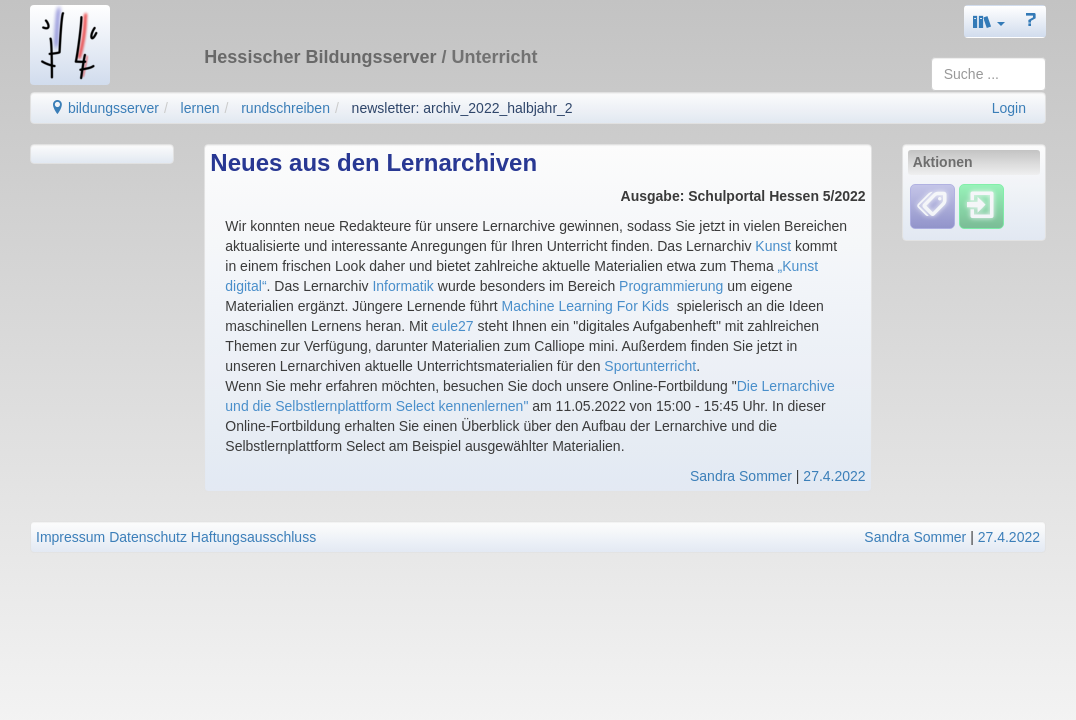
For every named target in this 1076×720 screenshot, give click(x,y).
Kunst (773, 246)
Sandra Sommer (741, 476)
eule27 (453, 326)
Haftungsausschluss (253, 537)
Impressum (70, 537)
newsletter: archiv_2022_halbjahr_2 (462, 108)
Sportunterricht (650, 366)
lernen (200, 108)
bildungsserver (104, 108)
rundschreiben (285, 108)
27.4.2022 (834, 476)
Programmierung (671, 286)
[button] (989, 21)
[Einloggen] (981, 206)
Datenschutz (148, 537)
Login (1009, 108)
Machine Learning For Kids (585, 306)
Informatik (402, 286)
